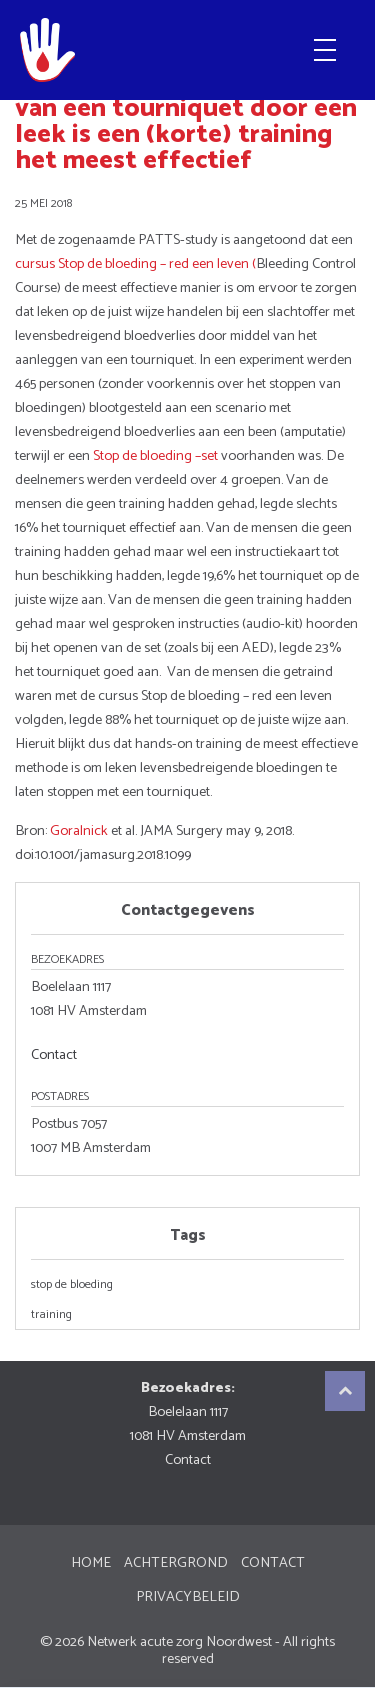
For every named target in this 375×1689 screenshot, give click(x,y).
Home (91, 1563)
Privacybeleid (188, 1597)
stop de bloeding (72, 1285)
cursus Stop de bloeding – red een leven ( (135, 264)
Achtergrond (176, 1563)
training (51, 1315)
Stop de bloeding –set (155, 456)
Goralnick (79, 831)
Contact (54, 1055)
